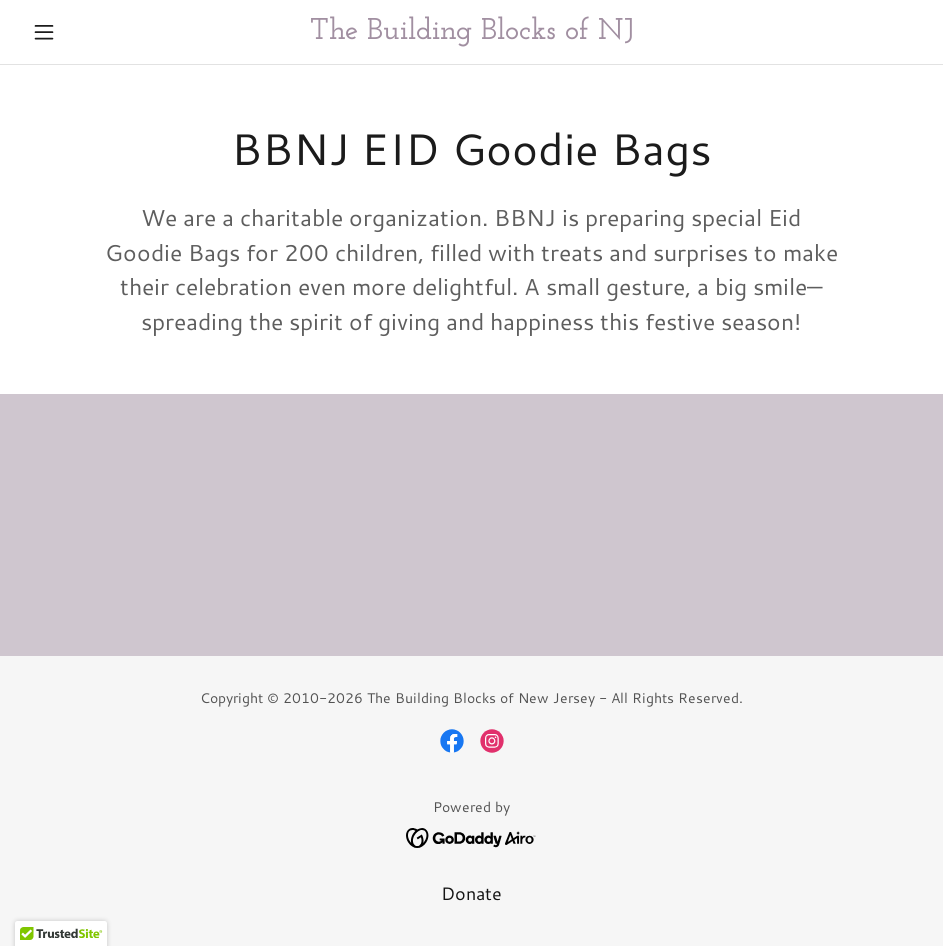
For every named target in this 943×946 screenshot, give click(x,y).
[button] (91, 32)
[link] (471, 32)
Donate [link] (471, 893)
